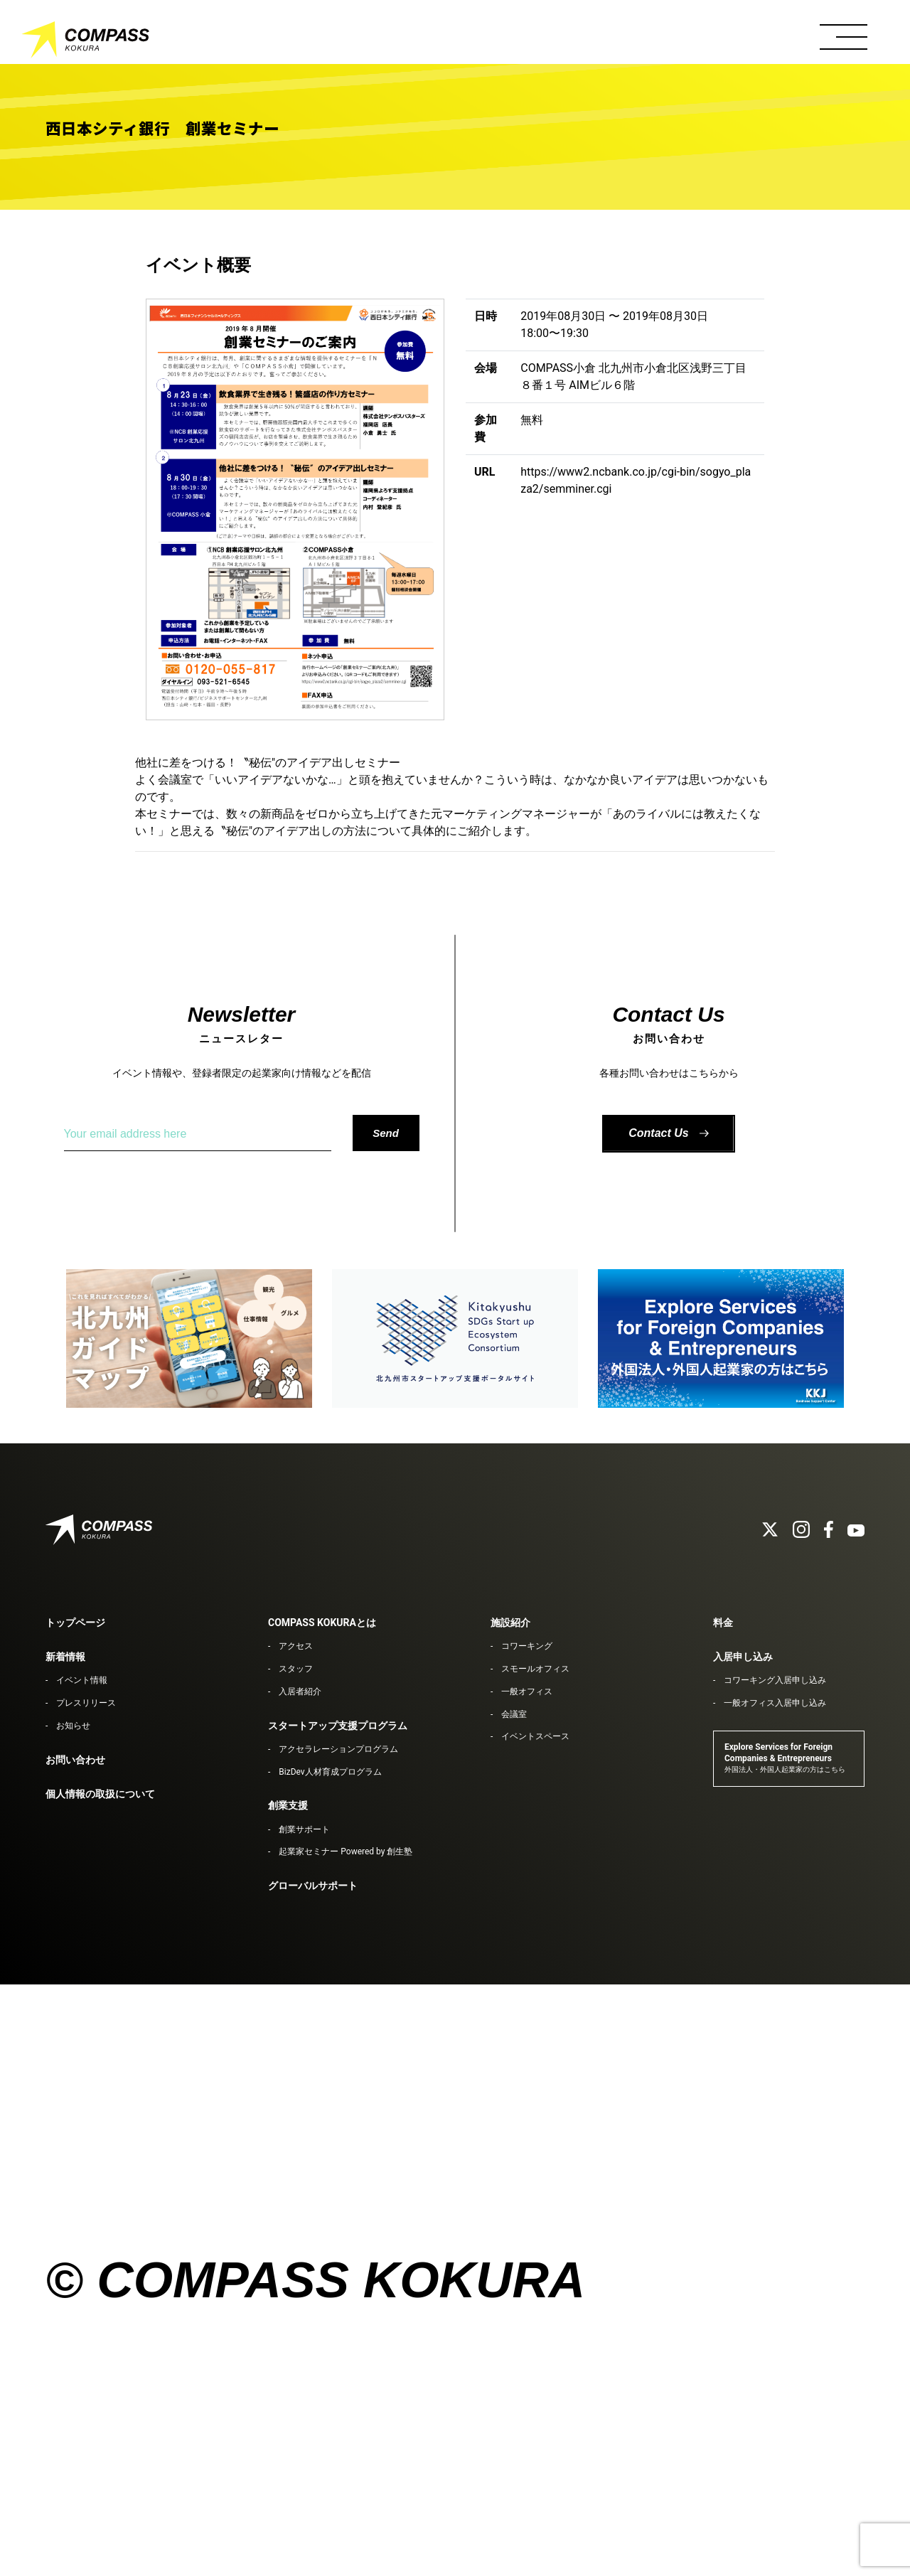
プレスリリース (86, 1703)
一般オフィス (526, 1691)
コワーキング (526, 1646)
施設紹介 (510, 1622)
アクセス (296, 1646)
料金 (723, 1622)
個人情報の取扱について (100, 1794)
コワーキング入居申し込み (775, 1680)
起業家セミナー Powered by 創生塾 (345, 1851)
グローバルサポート (313, 1885)
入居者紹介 (300, 1691)
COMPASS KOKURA (85, 42)
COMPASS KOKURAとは (322, 1622)
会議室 (514, 1714)
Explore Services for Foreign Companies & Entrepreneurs (784, 1757)
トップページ (75, 1622)
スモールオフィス (535, 1669)
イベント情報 (81, 1680)
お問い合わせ (75, 1759)
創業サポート (304, 1829)
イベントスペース (535, 1736)
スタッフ (296, 1669)
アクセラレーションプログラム (338, 1749)
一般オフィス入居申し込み (775, 1703)
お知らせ (73, 1726)
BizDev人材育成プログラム (330, 1772)
